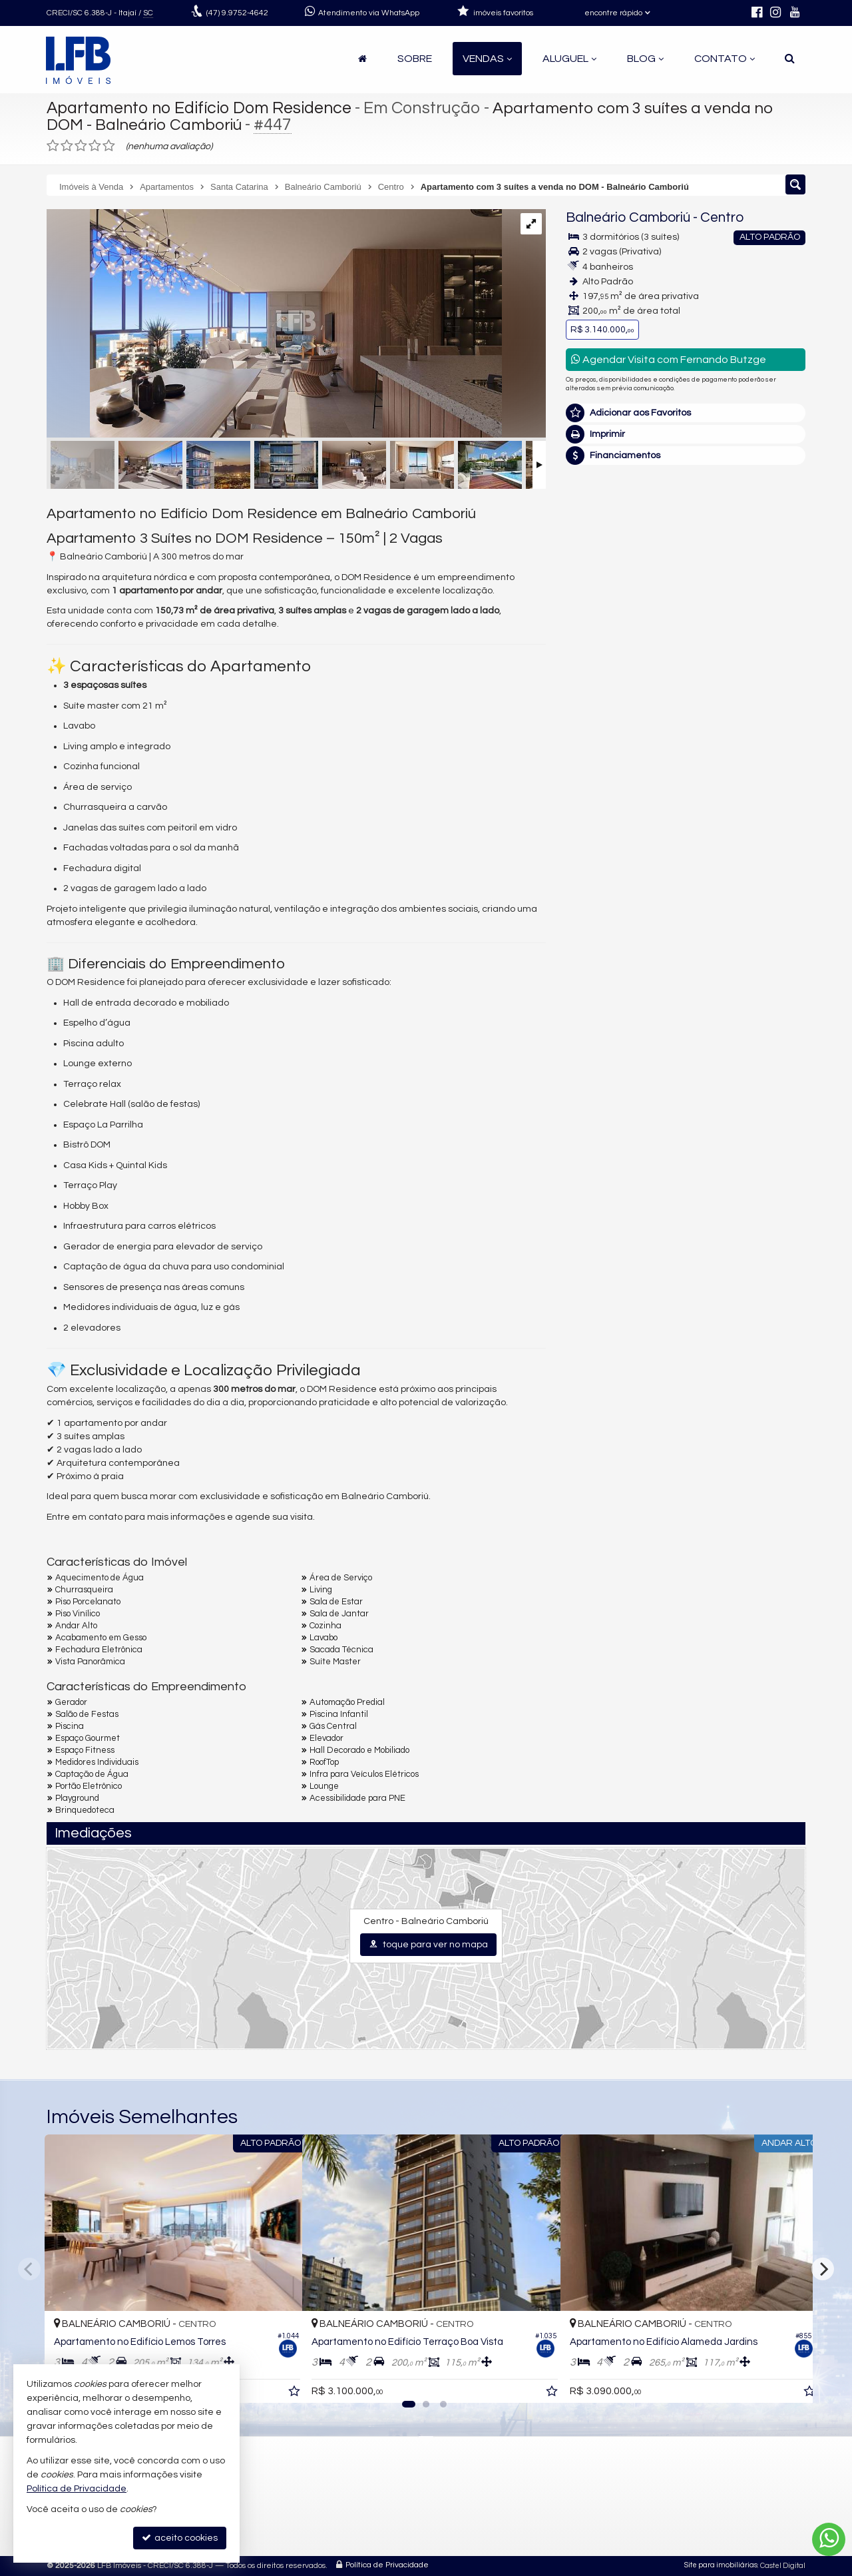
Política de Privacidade (387, 2565)
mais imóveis (686, 670)
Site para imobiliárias (720, 2565)
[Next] (822, 2269)
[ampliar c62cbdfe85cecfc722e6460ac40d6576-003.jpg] (274, 325)
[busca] (790, 58)
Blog (645, 58)
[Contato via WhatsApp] (828, 2539)
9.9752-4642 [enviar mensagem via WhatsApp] (237, 13)
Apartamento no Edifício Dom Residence (201, 108)
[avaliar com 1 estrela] (53, 146)
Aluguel (569, 58)
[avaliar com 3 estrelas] (81, 146)
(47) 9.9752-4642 (686, 629)
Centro (722, 217)
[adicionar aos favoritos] (277, 2381)
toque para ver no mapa (428, 1944)
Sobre (414, 58)
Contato (724, 58)
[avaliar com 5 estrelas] (109, 146)
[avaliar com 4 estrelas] (95, 146)
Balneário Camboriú (628, 217)
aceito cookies (180, 2538)
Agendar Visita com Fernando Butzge (668, 359)
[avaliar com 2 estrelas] (67, 146)
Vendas (487, 58)
